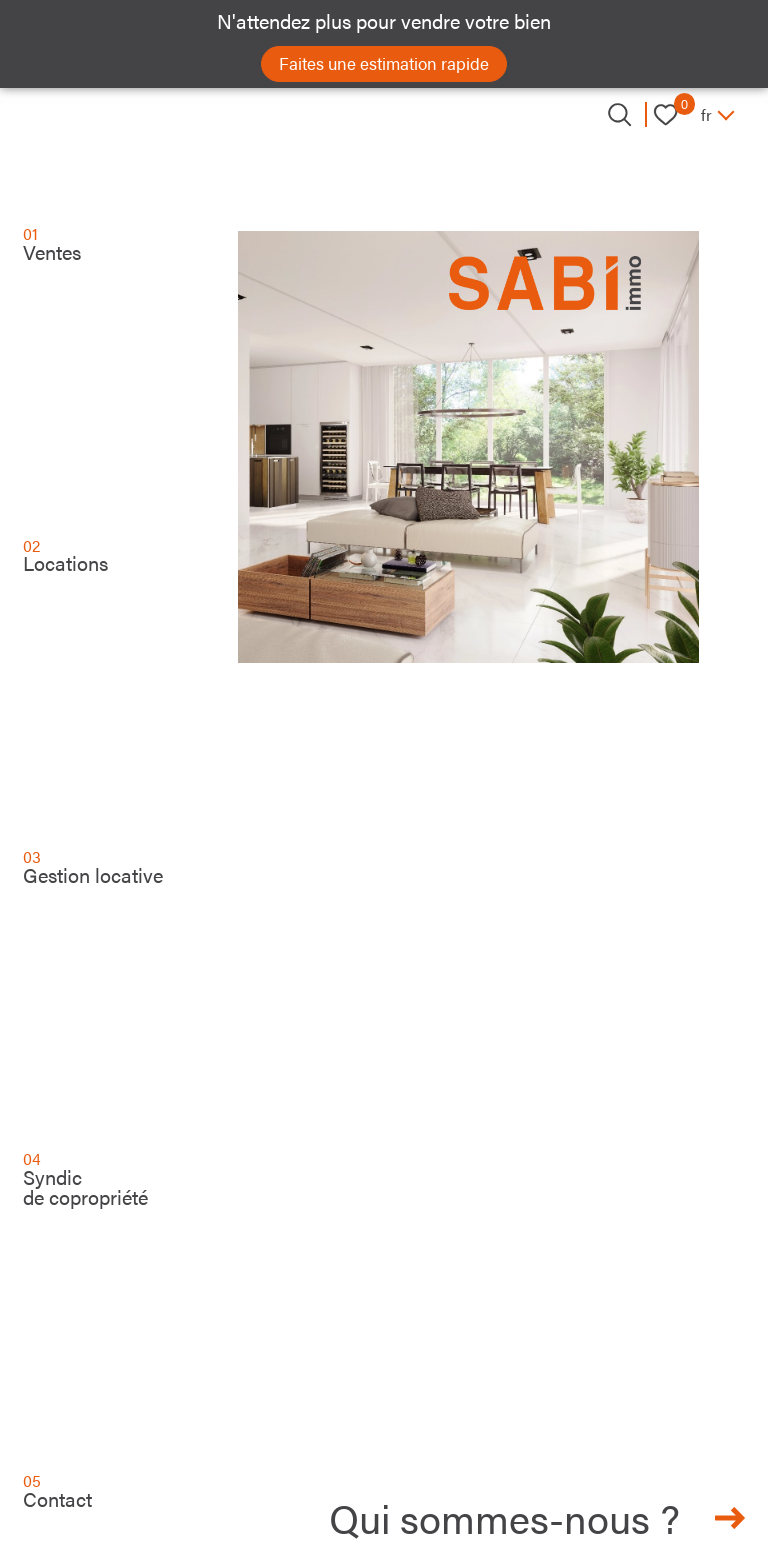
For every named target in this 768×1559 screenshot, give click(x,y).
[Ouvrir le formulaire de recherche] (619, 114)
